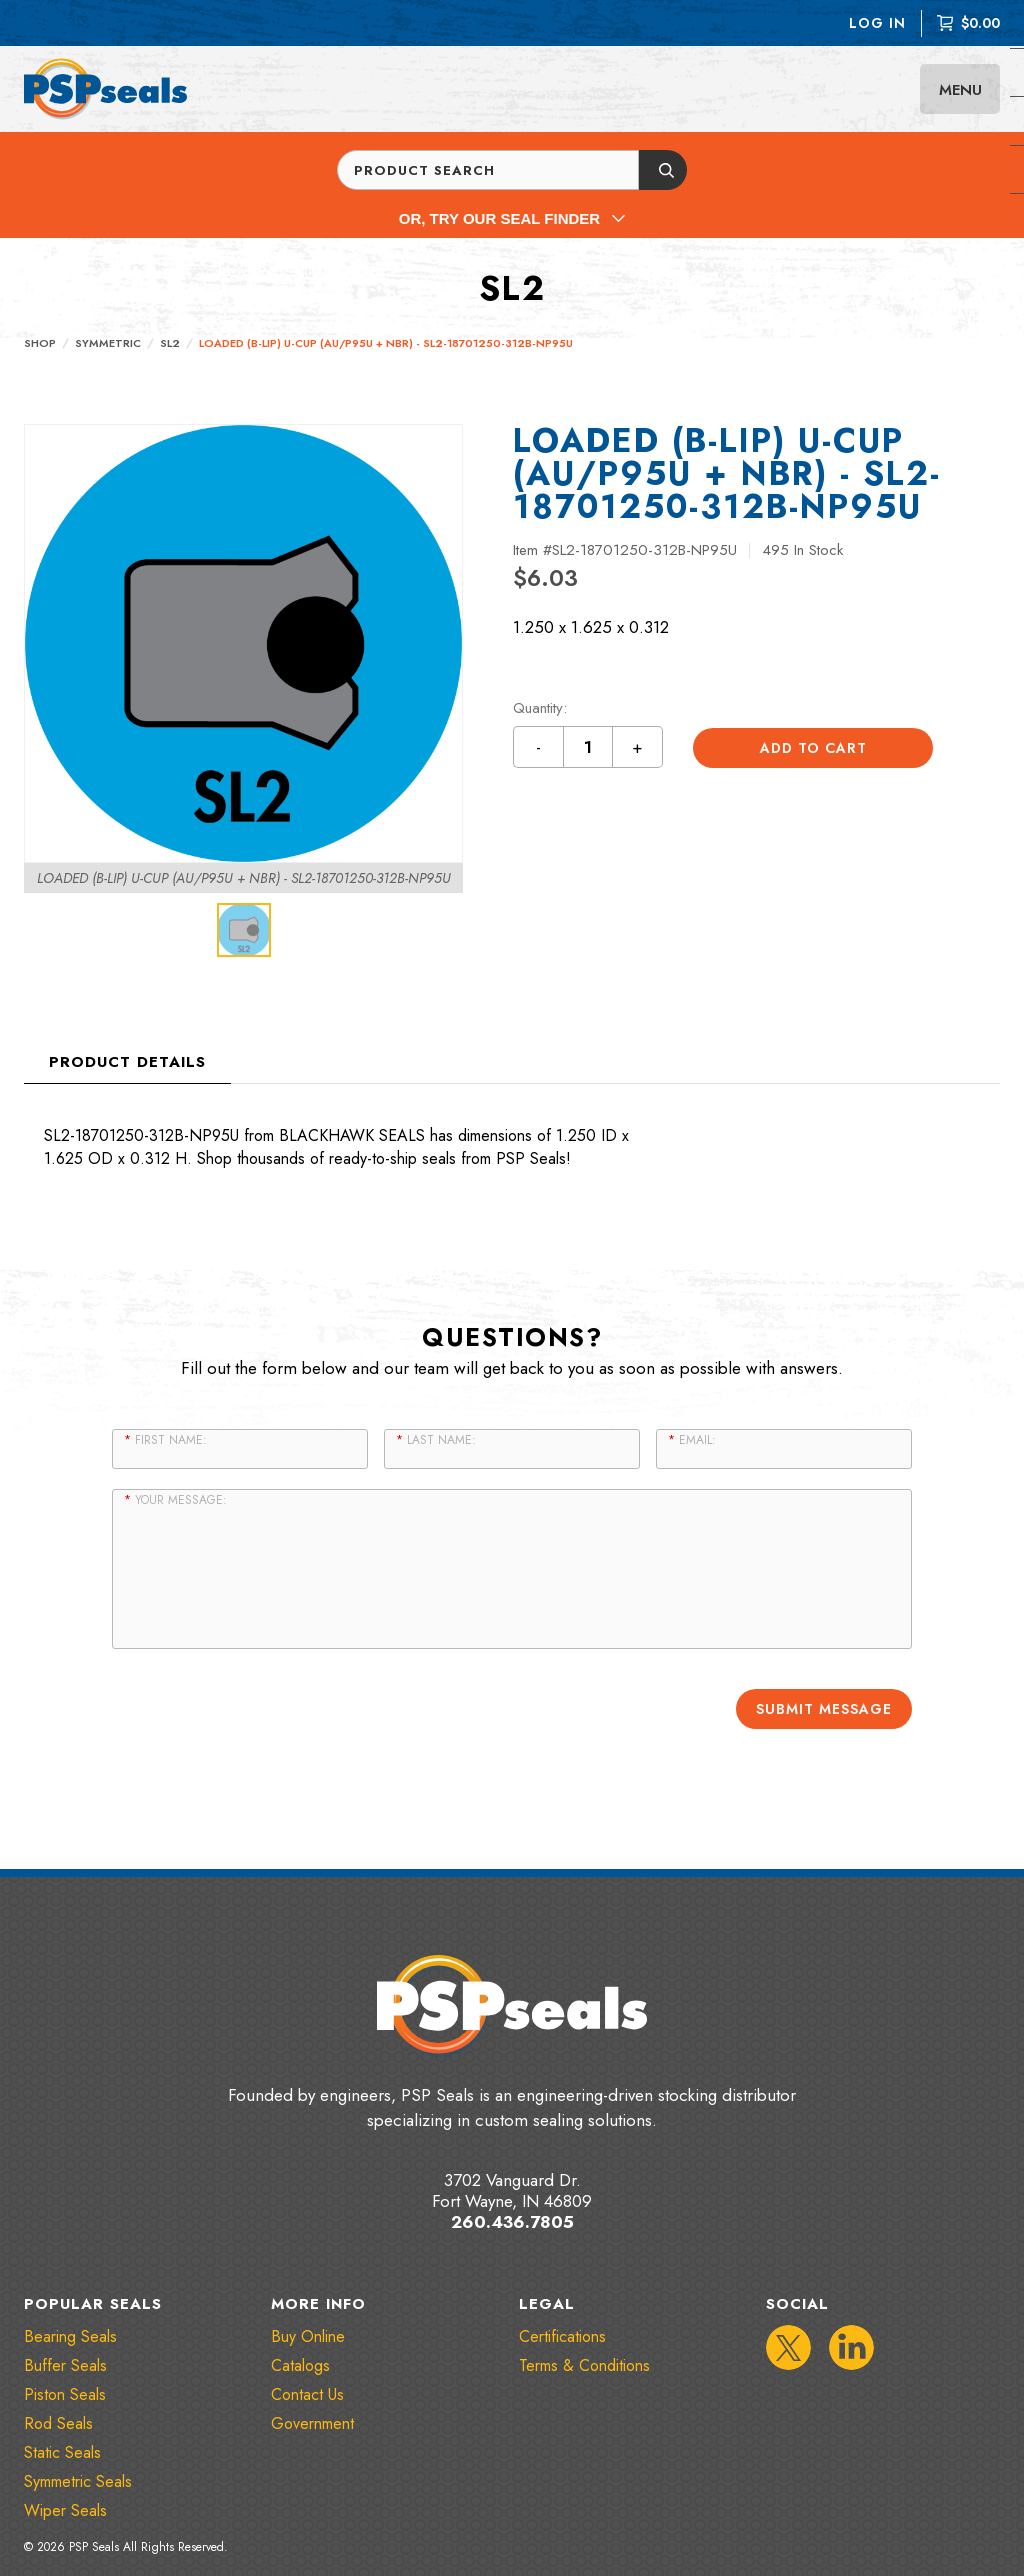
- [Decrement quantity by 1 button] (539, 747)
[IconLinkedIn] (851, 2346)
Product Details (127, 1062)
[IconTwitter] (788, 2346)
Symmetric (108, 343)
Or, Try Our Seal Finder (512, 218)
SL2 (170, 343)
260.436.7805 (512, 2220)
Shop (40, 343)
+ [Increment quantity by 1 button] (638, 747)
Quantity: (540, 708)
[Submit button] (663, 170)
